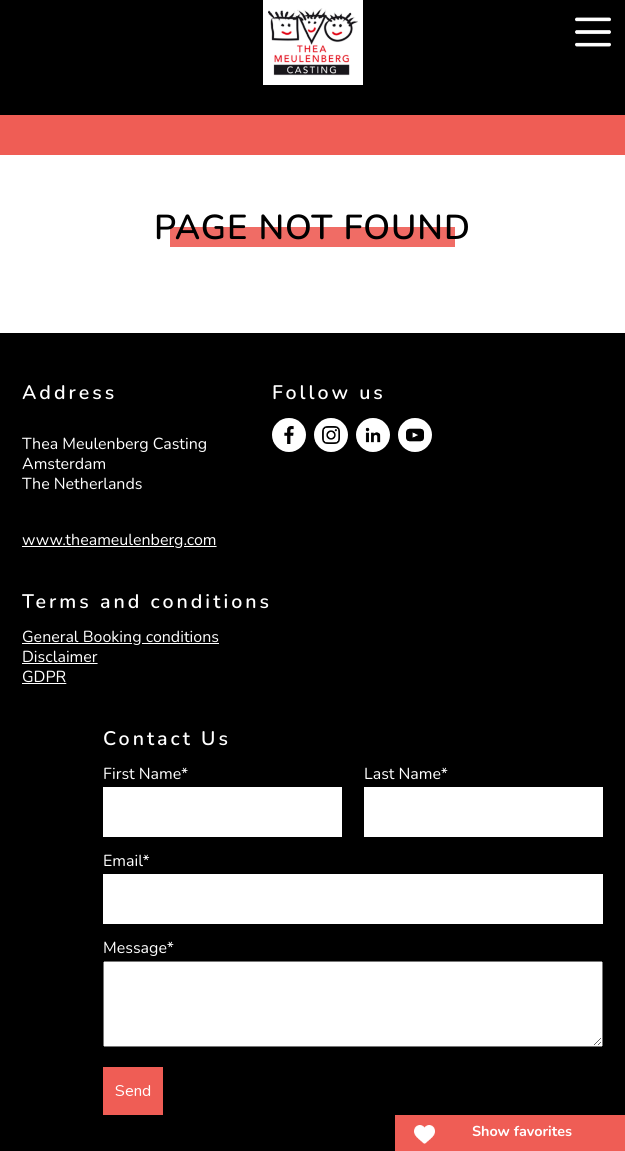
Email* (126, 861)
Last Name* (406, 774)
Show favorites (522, 1132)
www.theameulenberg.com (119, 540)
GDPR (44, 677)
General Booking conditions (120, 637)
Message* (138, 948)
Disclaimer (60, 657)
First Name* (145, 774)
